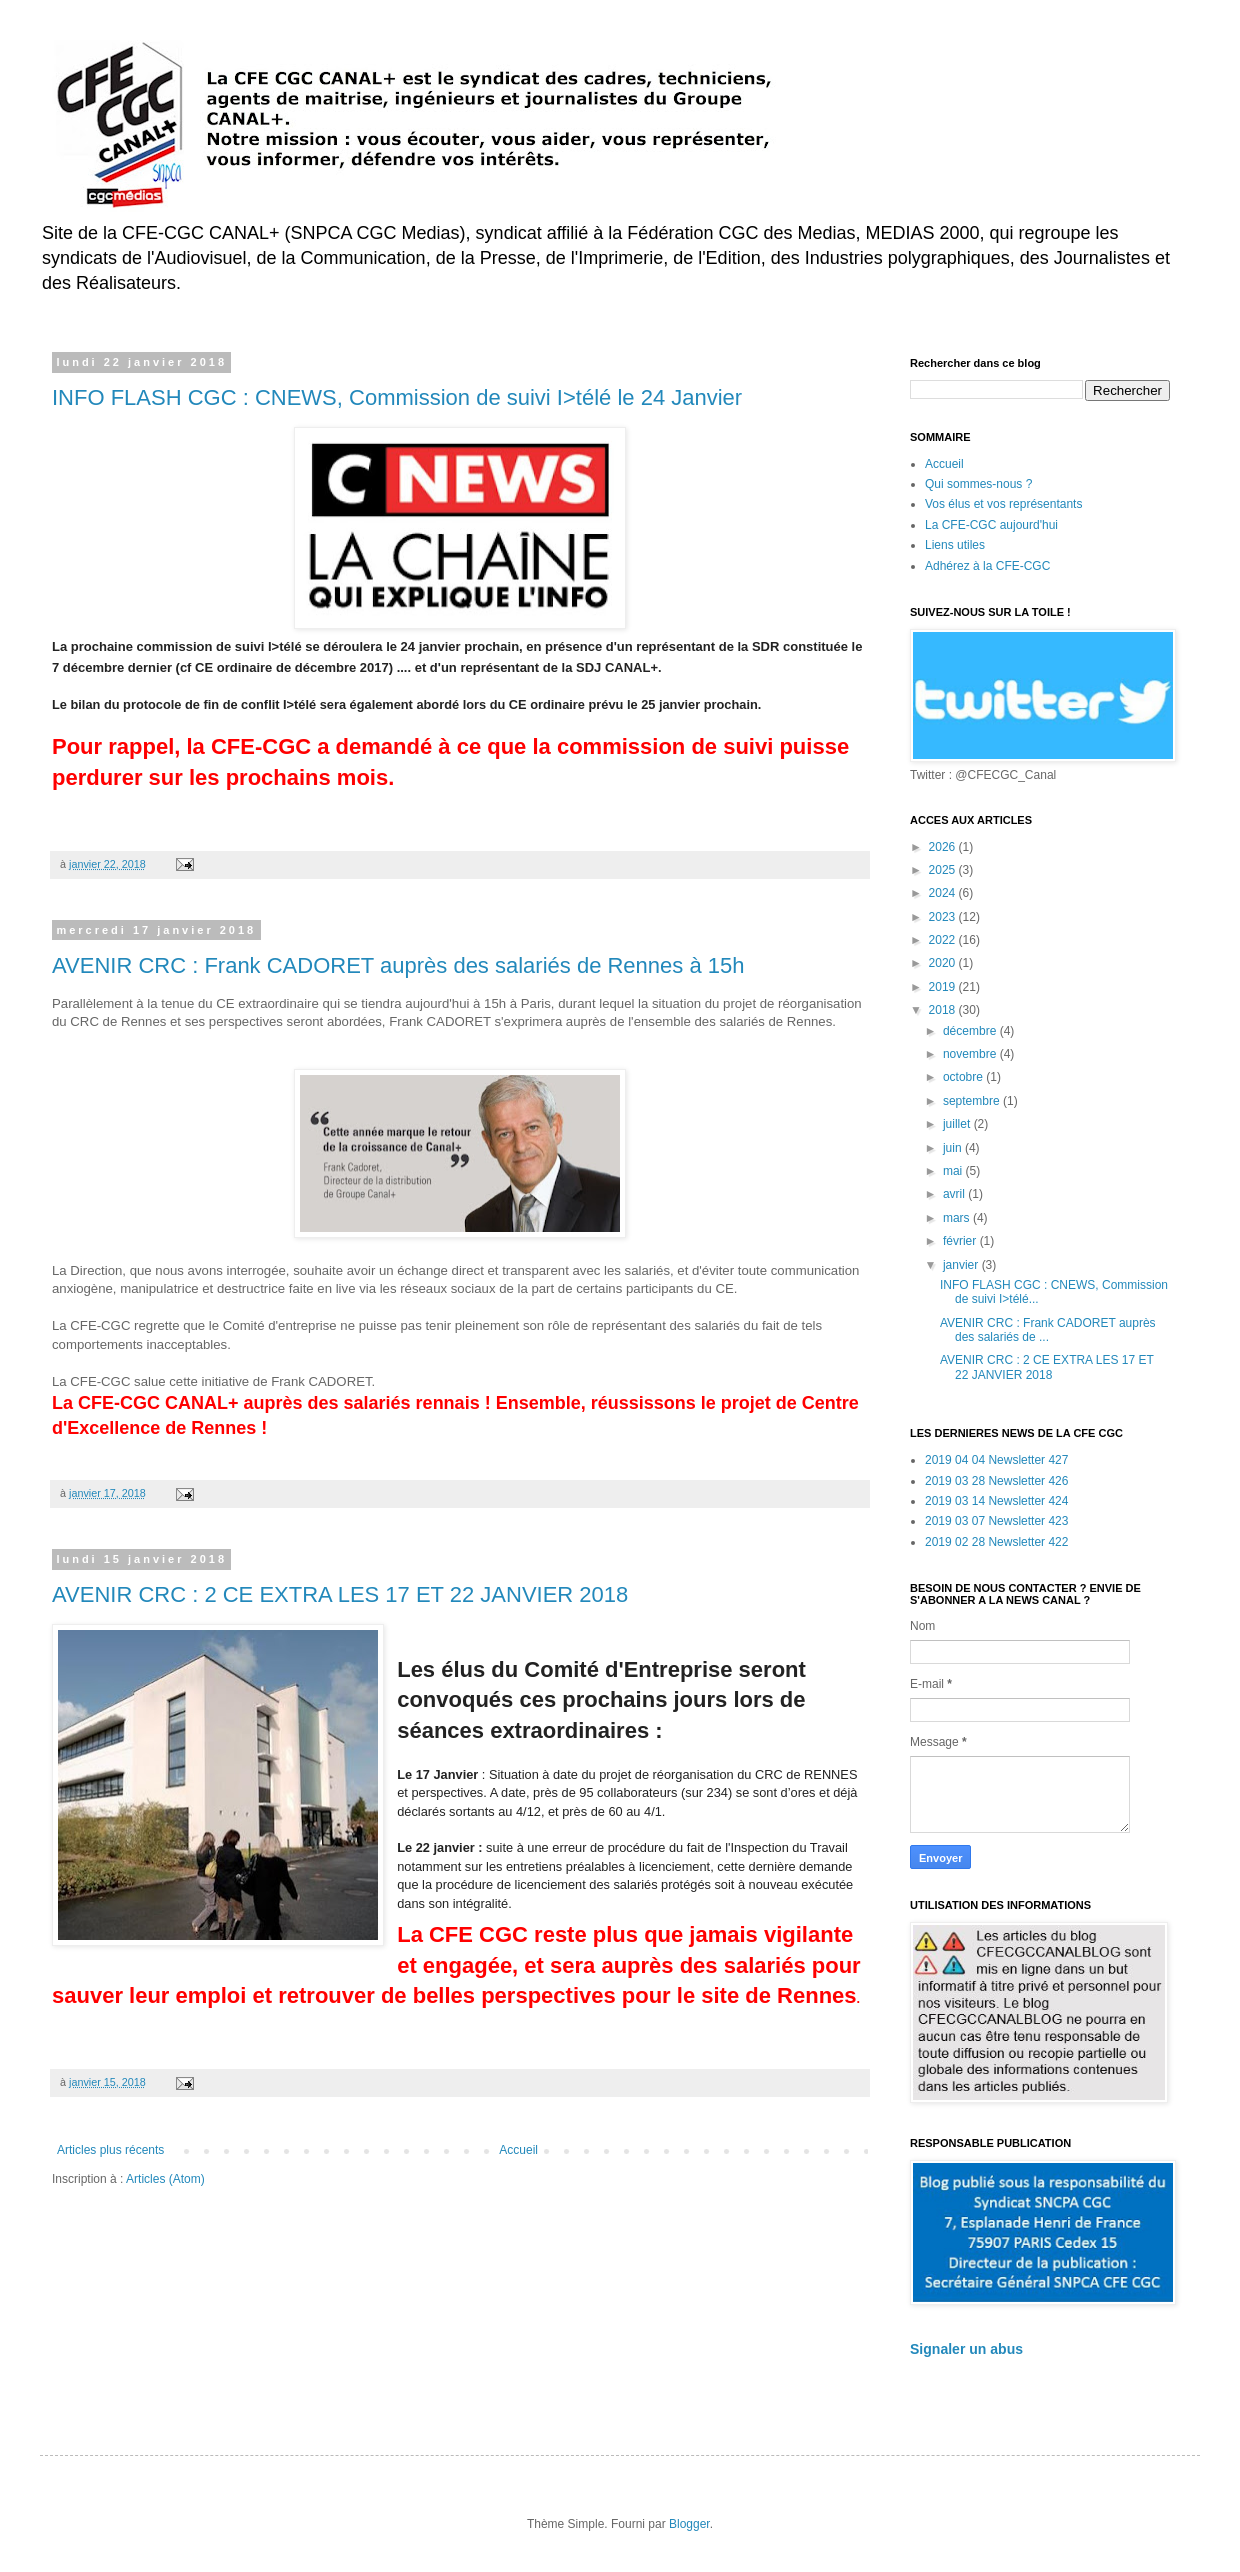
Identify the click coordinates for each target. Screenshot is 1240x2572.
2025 (944, 870)
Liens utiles (955, 545)
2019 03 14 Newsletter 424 (996, 1501)
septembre (973, 1101)
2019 (944, 987)
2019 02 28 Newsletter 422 (996, 1542)
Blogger (689, 2524)
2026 (944, 847)
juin (954, 1148)
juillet (958, 1124)
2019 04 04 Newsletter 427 (996, 1460)
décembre (971, 1031)
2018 (944, 1010)
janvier (962, 1265)
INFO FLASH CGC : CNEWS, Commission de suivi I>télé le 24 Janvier (397, 397)
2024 (944, 893)
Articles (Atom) (165, 2179)
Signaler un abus (966, 2349)
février (961, 1241)
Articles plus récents (110, 2150)
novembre (971, 1054)
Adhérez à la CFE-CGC (987, 566)
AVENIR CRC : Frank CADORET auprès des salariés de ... (1048, 1330)
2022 (944, 940)
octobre (964, 1077)
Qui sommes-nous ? (978, 484)
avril (955, 1194)
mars (958, 1218)
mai (954, 1171)
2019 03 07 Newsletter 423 (996, 1521)
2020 (944, 963)
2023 (944, 917)
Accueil (518, 2150)
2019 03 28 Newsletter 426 (996, 1481)
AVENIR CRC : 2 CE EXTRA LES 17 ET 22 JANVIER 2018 (340, 1594)
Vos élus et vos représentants (1003, 504)
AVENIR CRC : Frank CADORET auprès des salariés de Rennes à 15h (398, 965)
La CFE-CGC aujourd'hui (991, 525)
